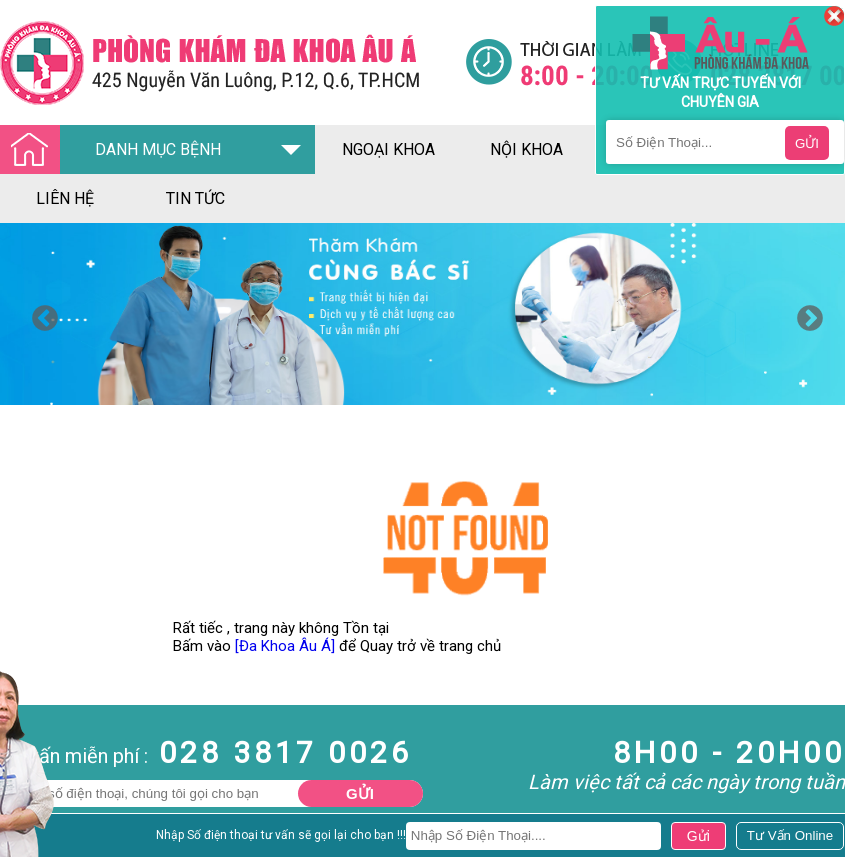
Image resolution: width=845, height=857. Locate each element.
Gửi (360, 793)
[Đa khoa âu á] (232, 62)
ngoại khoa (388, 149)
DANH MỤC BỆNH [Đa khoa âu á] (116, 150)
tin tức (195, 198)
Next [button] (805, 314)
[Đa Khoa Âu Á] (285, 646)
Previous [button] (40, 314)
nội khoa (526, 149)
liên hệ (65, 198)
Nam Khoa (34, 840)
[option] (422, 314)
